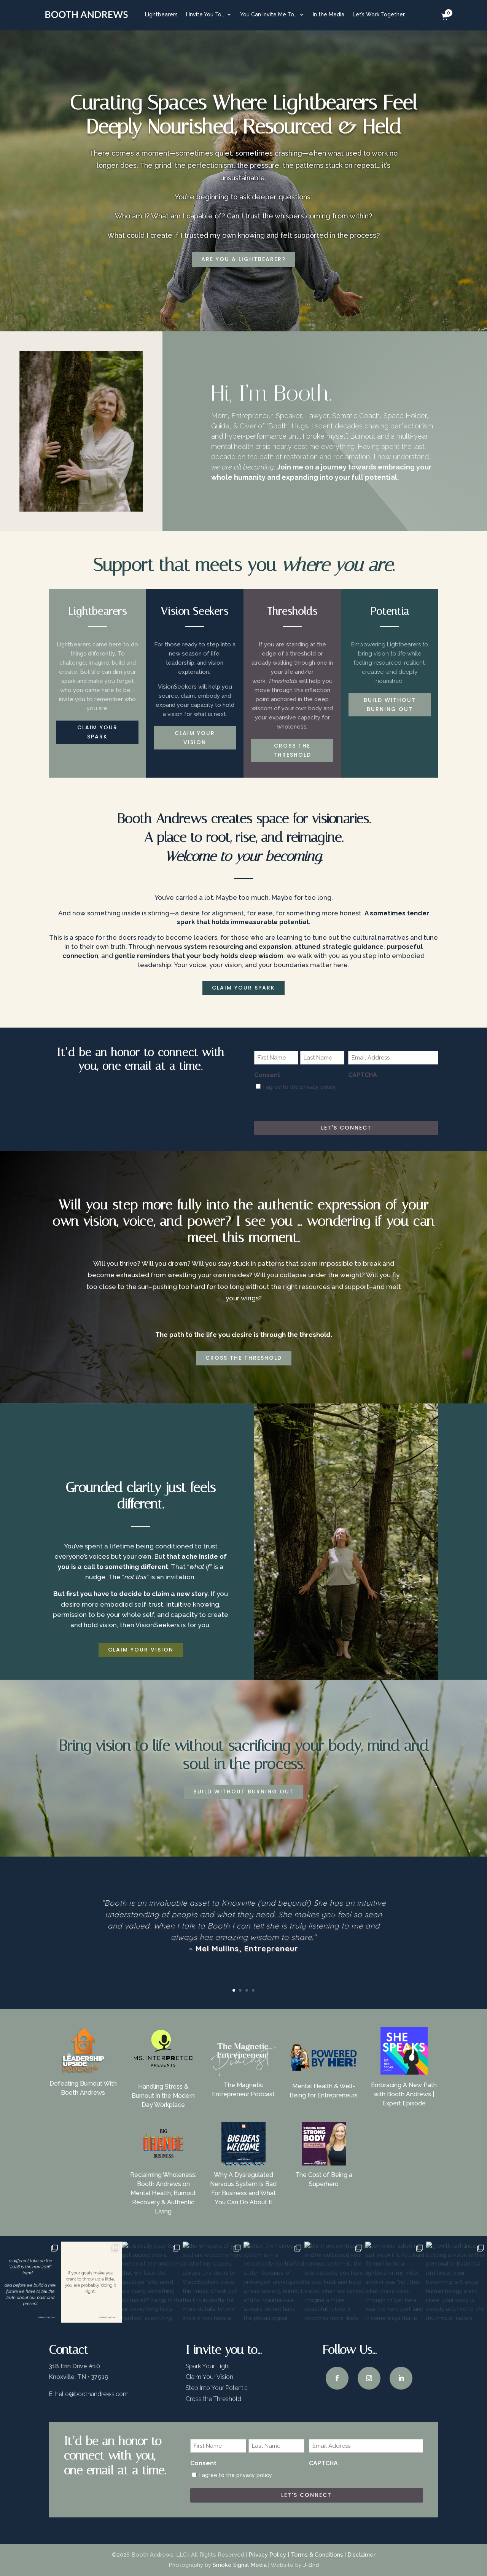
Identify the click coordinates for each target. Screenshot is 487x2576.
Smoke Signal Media (240, 2565)
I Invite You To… (205, 14)
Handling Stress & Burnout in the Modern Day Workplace (163, 2095)
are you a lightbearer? (243, 259)
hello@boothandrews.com (92, 2394)
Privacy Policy (267, 2554)
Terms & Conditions (317, 2554)
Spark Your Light (208, 2366)
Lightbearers (161, 14)
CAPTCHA (362, 1075)
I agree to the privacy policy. (300, 1087)
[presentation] (406, 1097)
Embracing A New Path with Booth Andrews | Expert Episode (404, 2094)
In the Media (328, 14)
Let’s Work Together (379, 14)
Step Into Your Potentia (217, 2387)
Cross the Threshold (213, 2399)
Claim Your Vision (209, 2376)
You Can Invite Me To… (268, 14)
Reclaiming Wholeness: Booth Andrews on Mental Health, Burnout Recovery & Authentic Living (163, 2193)
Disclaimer (361, 2554)
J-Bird (311, 2565)
